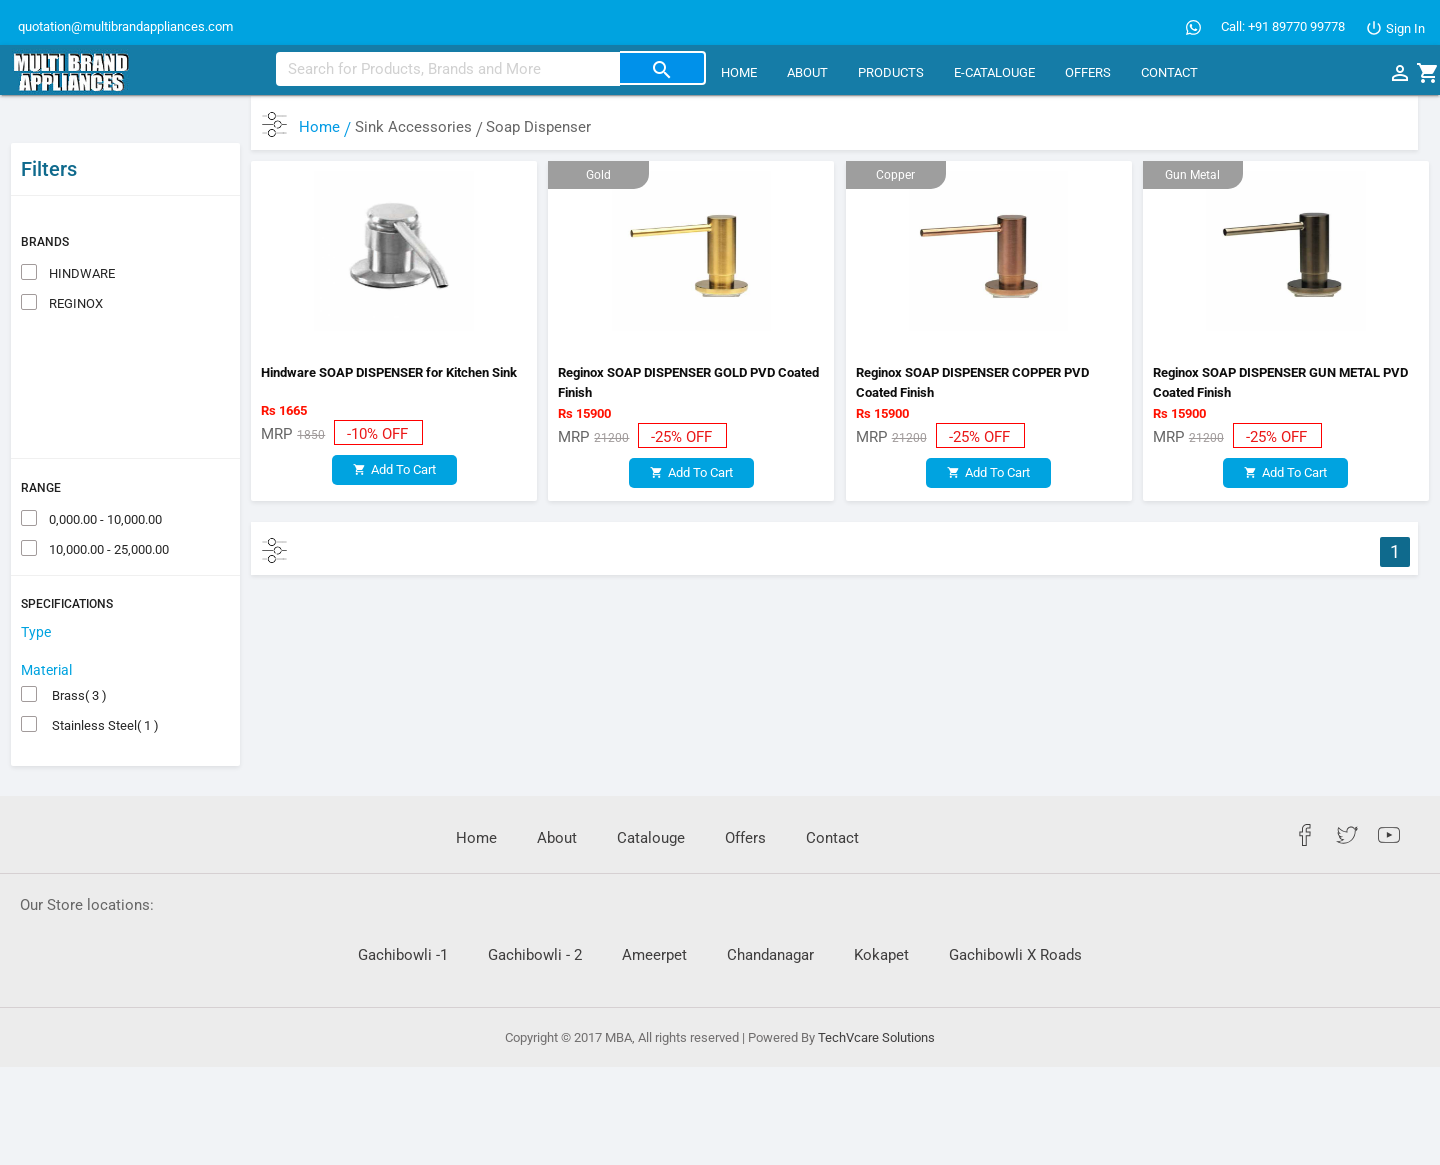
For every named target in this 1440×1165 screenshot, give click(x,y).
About (807, 72)
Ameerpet (654, 910)
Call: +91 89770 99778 (1283, 26)
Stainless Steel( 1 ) (102, 680)
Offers (1088, 72)
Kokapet (881, 910)
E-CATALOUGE (994, 72)
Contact (1169, 72)
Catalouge (651, 793)
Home (739, 72)
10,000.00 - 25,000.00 (107, 503)
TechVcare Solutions (876, 991)
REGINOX (74, 257)
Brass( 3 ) (76, 650)
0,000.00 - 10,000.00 (104, 473)
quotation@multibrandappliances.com (124, 26)
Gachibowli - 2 (535, 910)
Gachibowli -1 (403, 910)
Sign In (1395, 28)
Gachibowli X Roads (1015, 910)
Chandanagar (770, 910)
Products (891, 72)
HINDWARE (80, 227)
